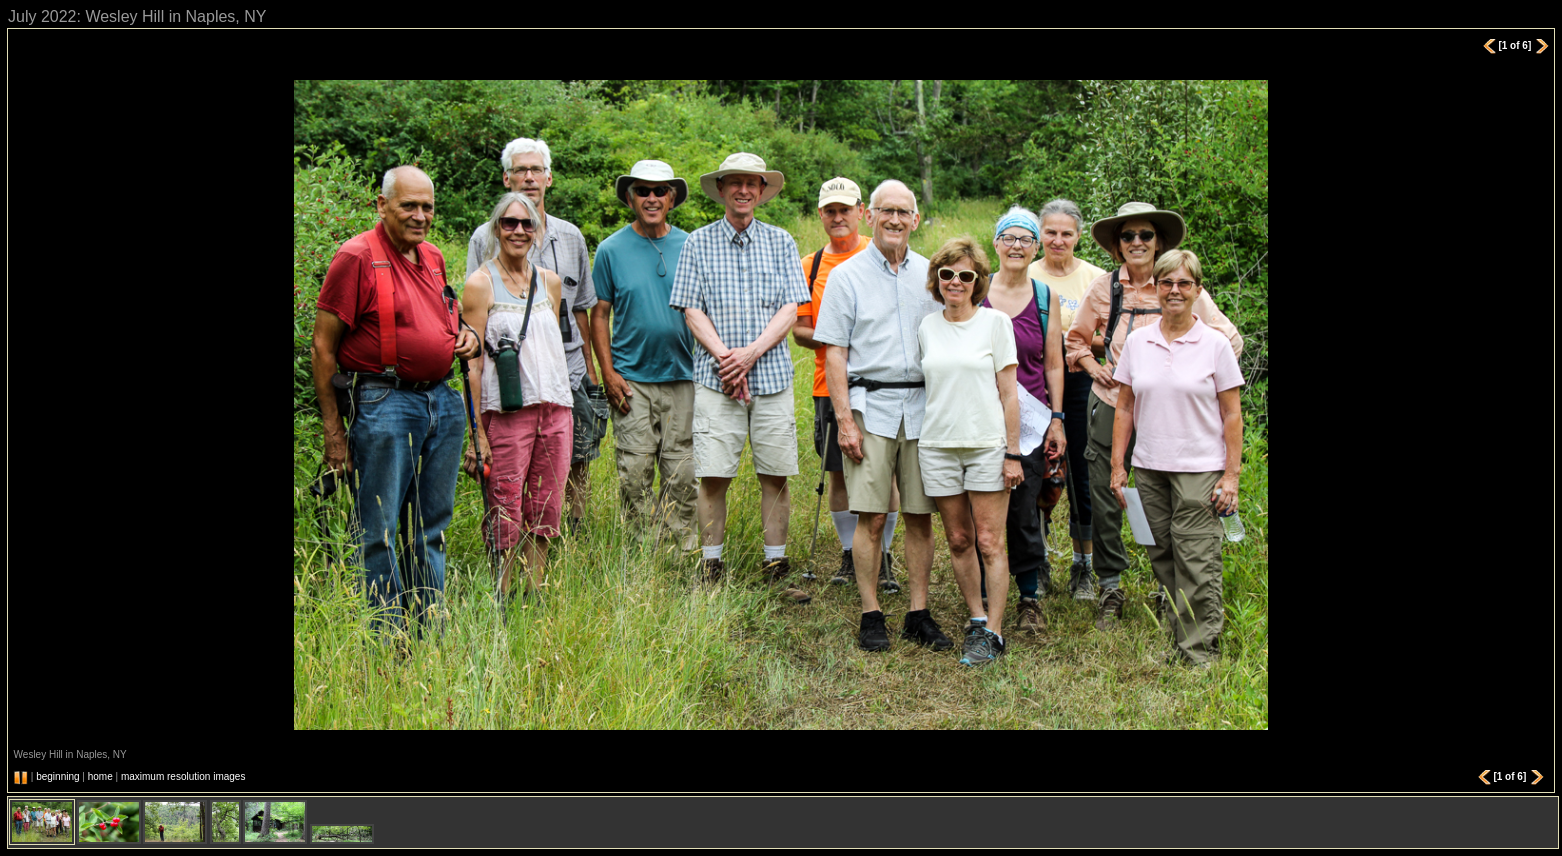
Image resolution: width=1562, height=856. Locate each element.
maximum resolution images (183, 776)
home (100, 776)
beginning (57, 776)
